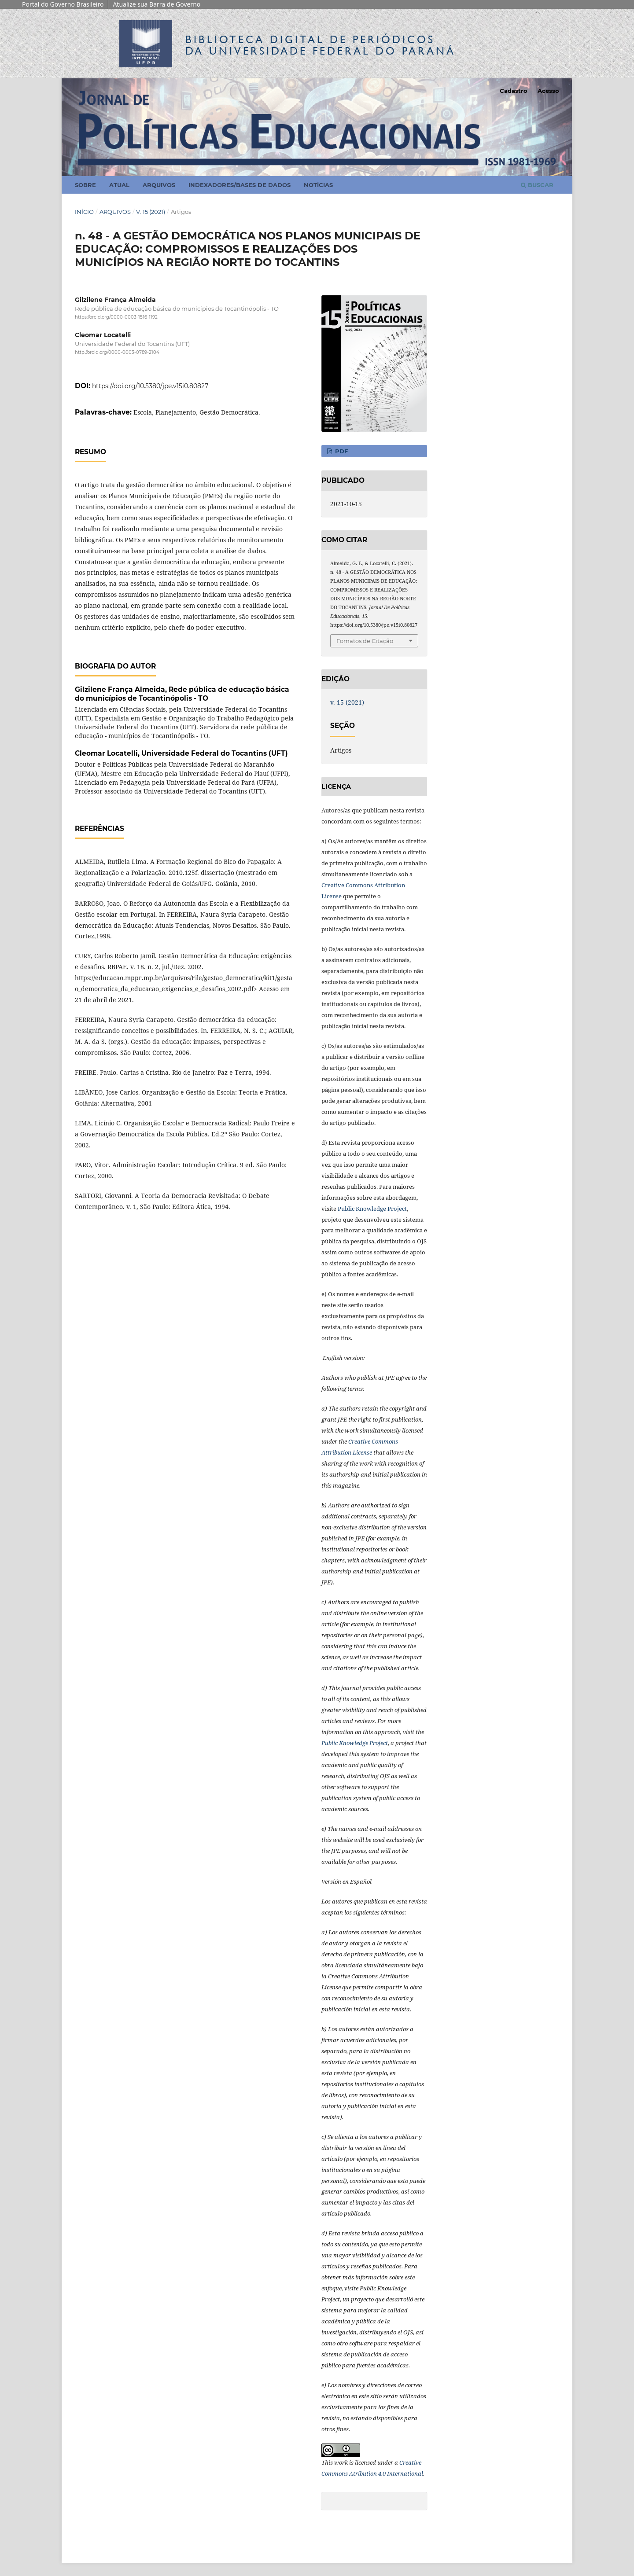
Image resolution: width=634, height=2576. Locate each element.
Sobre (85, 184)
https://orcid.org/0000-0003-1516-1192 (116, 317)
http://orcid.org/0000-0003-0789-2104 (117, 353)
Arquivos (159, 184)
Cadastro (513, 90)
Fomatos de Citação (364, 640)
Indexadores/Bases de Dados (239, 184)
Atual (119, 184)
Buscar (537, 184)
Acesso (548, 90)
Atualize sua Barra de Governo (156, 4)
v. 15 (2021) (150, 211)
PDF (340, 451)
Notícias (318, 184)
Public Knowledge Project (372, 1209)
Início (84, 211)
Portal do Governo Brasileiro (62, 4)
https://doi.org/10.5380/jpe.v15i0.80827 (150, 386)
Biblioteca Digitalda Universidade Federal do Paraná (320, 45)
